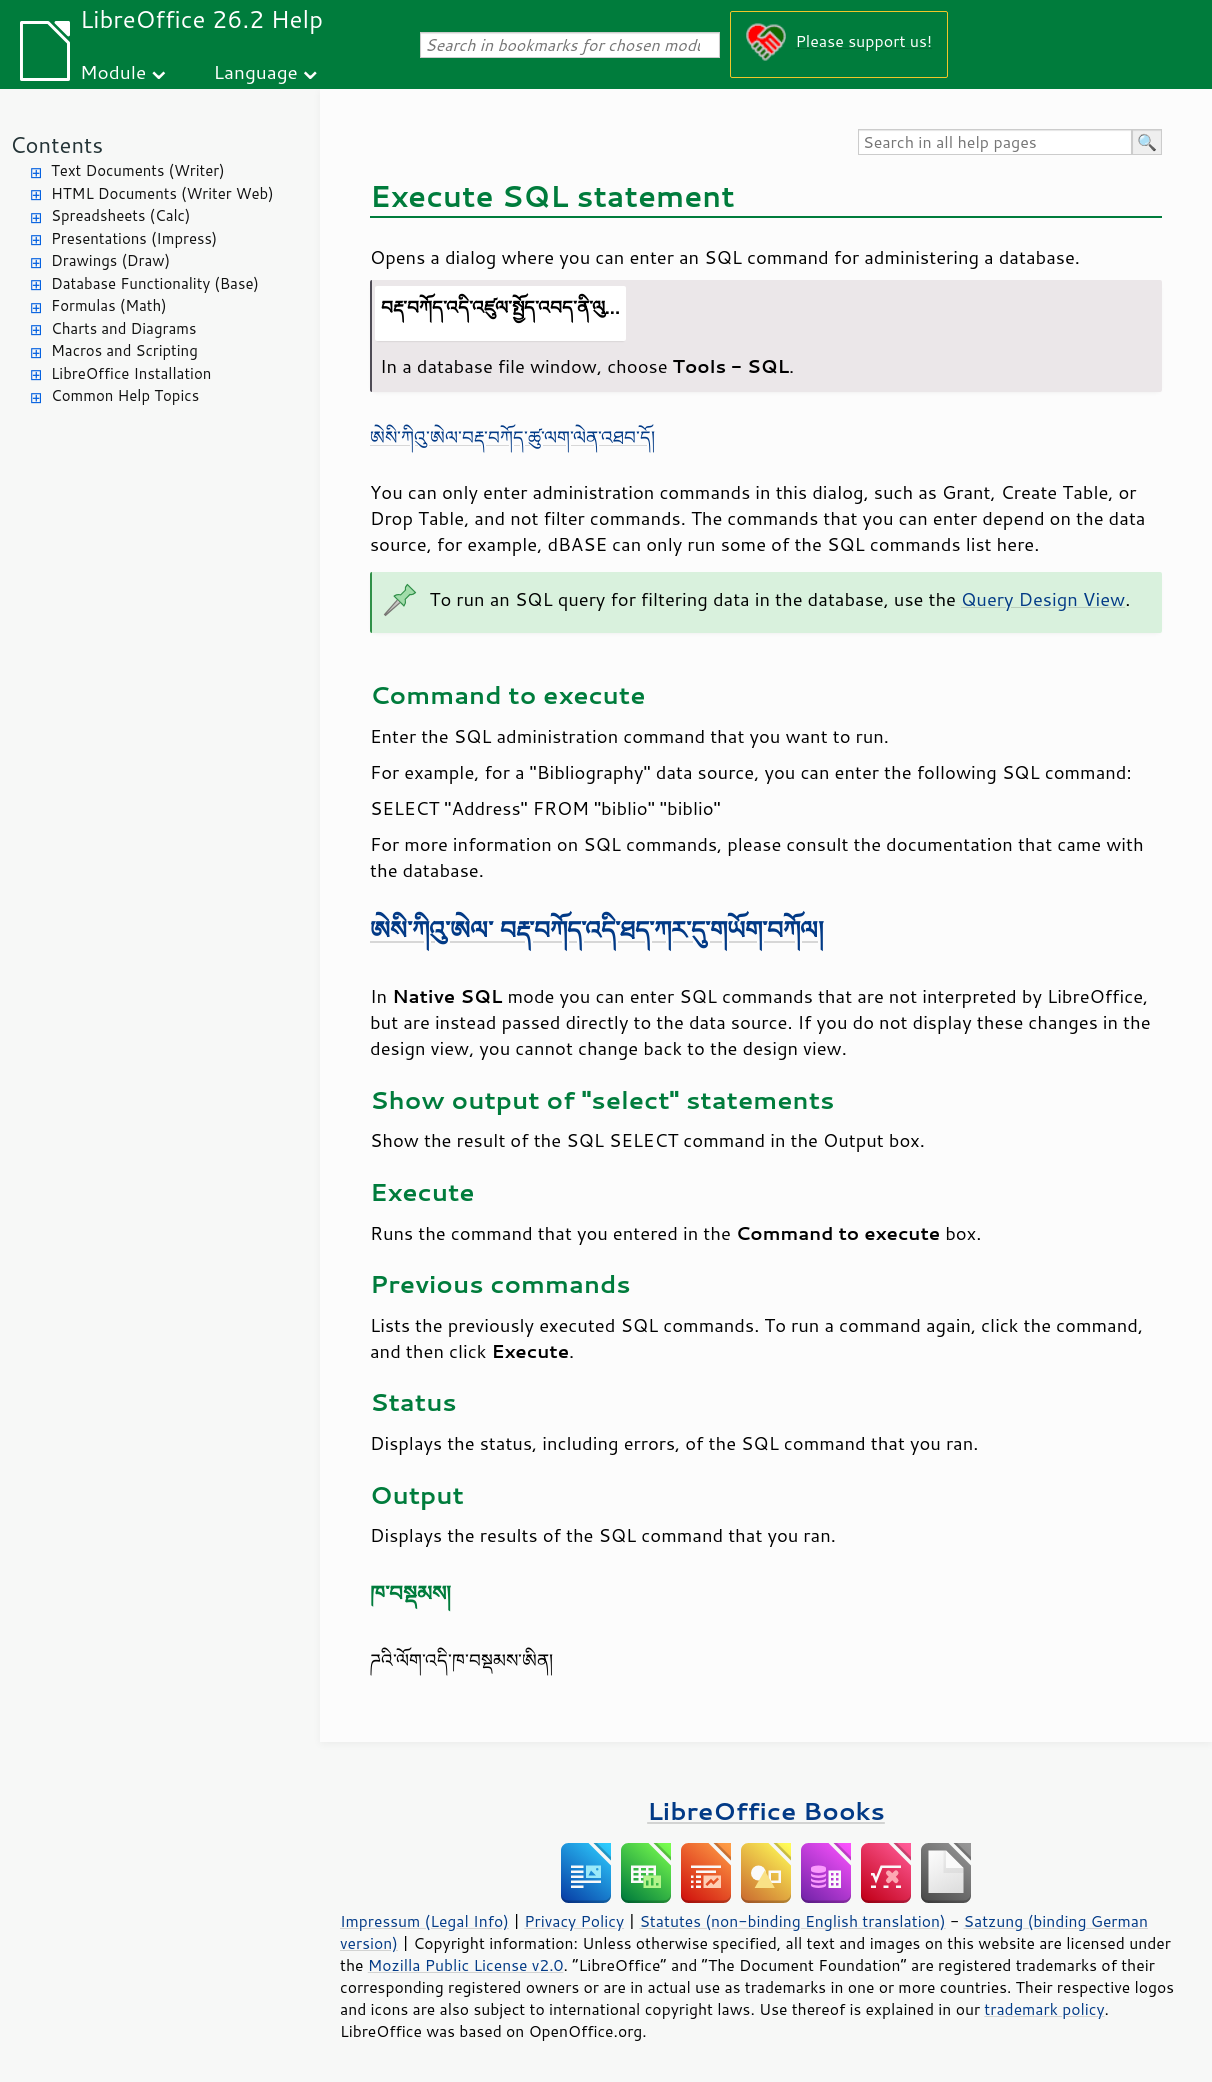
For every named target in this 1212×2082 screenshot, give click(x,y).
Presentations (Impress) (134, 238)
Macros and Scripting (124, 350)
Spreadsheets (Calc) (120, 215)
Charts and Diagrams (123, 328)
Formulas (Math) (109, 305)
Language (256, 71)
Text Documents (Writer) (138, 170)
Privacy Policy (574, 1921)
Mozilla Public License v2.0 (466, 1965)
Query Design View (1043, 599)
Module (113, 71)
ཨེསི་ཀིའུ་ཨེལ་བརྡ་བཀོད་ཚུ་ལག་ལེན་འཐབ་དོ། (512, 437)
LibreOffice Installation (131, 373)
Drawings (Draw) (110, 260)
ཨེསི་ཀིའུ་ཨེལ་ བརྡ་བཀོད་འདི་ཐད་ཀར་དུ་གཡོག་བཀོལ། (597, 929)
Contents (56, 144)
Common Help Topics (125, 395)
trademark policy (1044, 2009)
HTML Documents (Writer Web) (162, 193)
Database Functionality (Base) (155, 283)
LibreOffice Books (766, 1810)
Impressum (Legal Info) (424, 1921)
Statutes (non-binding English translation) (792, 1921)
